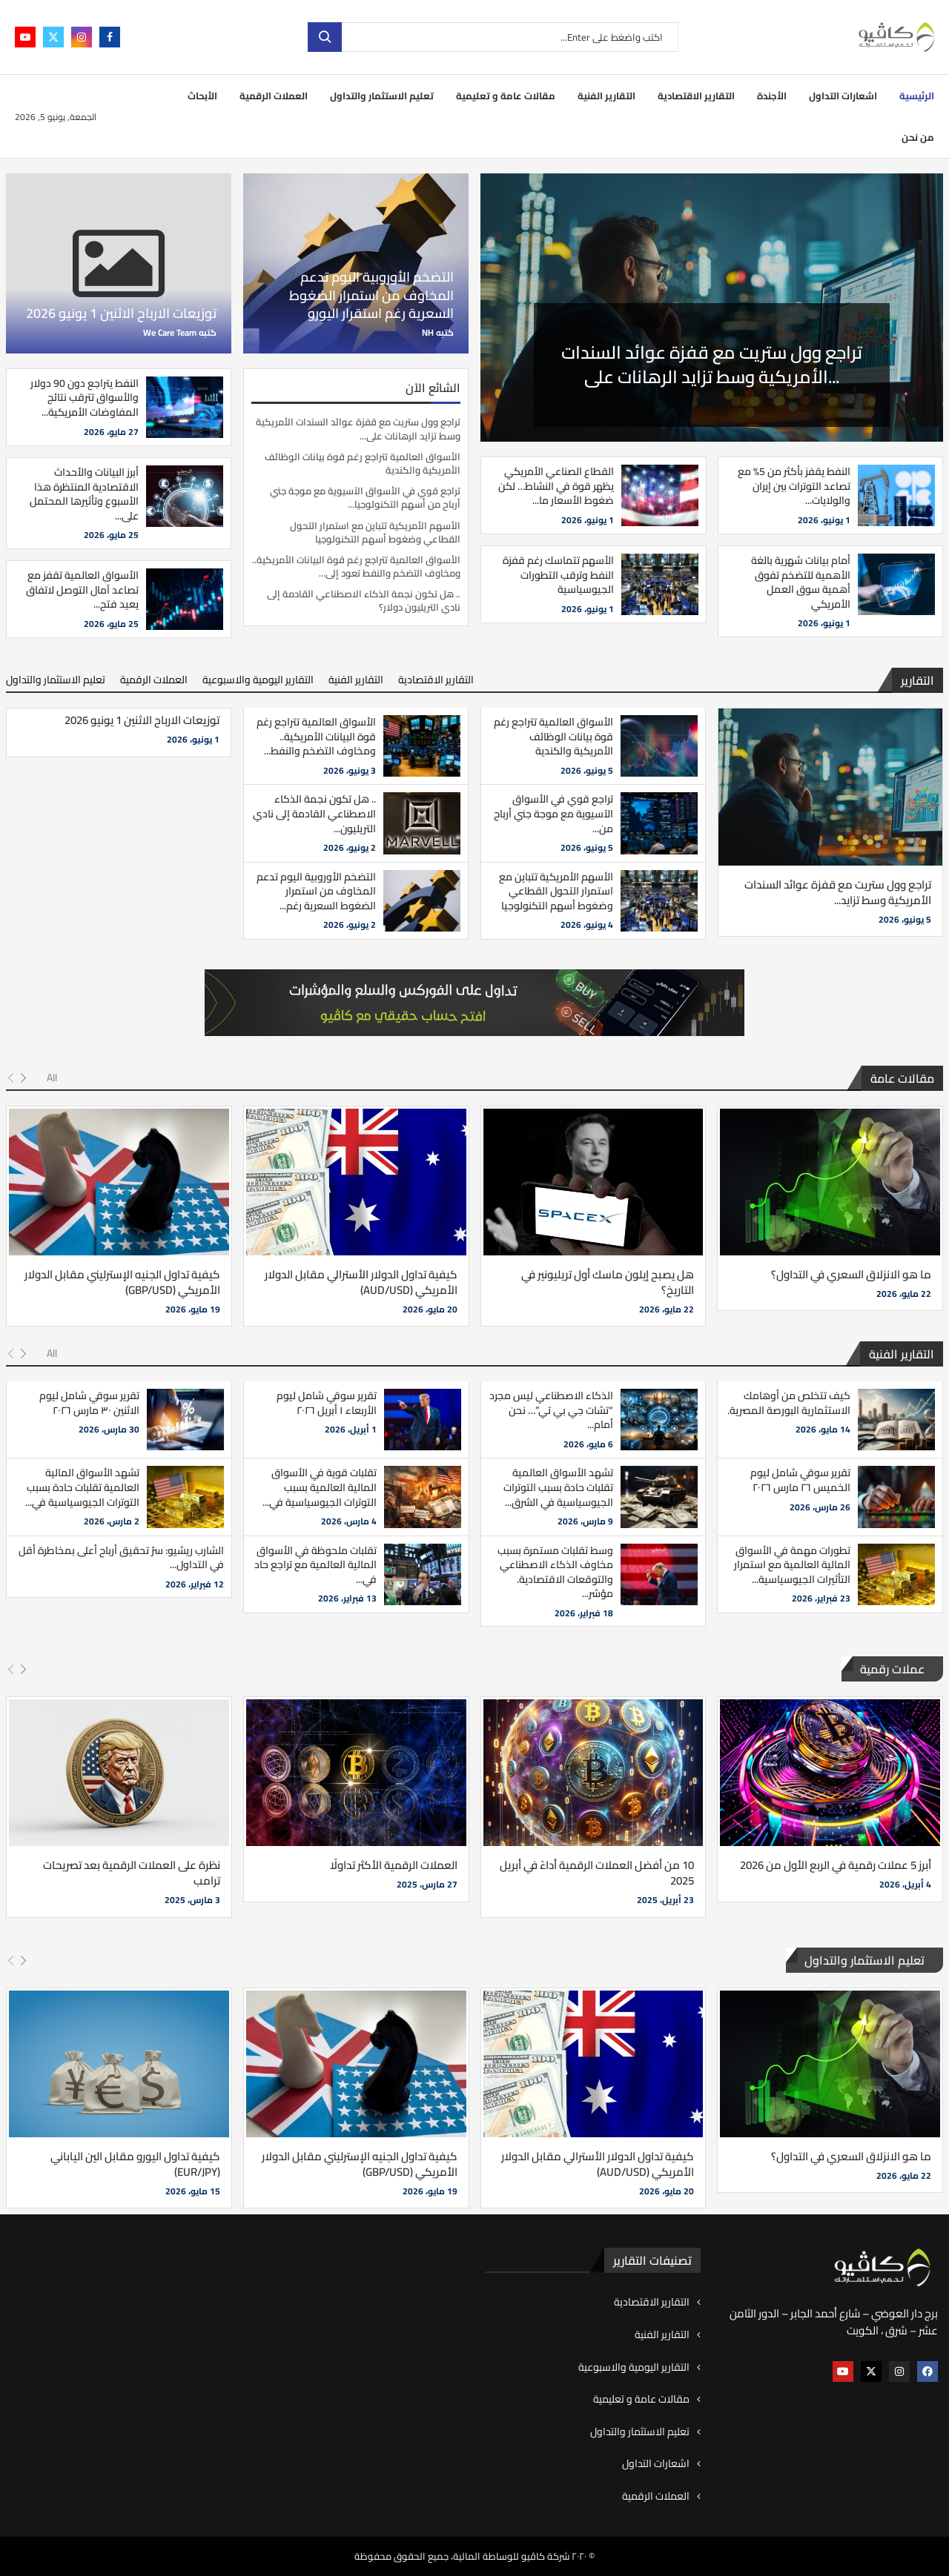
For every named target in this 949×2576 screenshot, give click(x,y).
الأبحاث (202, 95)
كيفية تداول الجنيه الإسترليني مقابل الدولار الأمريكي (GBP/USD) (122, 1282)
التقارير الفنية (606, 95)
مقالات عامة (902, 1078)
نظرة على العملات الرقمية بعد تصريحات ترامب (131, 1872)
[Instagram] (81, 37)
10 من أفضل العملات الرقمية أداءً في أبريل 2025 (597, 1872)
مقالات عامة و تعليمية (505, 95)
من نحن (918, 137)
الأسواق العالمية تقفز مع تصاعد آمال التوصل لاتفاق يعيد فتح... (82, 589)
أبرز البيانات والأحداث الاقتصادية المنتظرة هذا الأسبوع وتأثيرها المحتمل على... (84, 493)
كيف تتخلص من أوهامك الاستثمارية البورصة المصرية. (788, 1403)
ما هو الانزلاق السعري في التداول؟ (851, 1274)
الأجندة (772, 95)
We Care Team (169, 332)
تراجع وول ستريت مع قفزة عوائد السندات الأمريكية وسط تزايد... (837, 892)
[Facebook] (109, 37)
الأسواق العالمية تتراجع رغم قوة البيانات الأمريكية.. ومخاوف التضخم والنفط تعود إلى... (356, 566)
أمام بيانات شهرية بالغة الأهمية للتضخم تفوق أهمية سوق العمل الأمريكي (800, 582)
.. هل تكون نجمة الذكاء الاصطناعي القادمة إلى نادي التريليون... (314, 813)
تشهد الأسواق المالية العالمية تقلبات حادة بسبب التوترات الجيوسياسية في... (82, 1487)
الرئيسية (916, 95)
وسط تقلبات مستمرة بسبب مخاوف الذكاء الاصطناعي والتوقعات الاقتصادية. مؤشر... (555, 1572)
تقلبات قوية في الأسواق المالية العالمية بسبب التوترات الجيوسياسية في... (319, 1487)
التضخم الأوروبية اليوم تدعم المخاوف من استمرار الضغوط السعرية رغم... (316, 891)
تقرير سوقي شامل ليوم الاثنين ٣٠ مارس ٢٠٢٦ (89, 1403)
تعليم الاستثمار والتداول (382, 95)
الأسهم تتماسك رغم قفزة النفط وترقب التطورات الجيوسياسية (558, 575)
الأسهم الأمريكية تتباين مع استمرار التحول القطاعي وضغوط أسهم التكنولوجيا (375, 532)
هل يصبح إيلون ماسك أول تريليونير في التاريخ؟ (607, 1282)
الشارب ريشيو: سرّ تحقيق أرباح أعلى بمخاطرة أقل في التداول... (121, 1558)
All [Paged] (52, 1077)
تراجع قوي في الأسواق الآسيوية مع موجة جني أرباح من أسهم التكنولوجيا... (365, 497)
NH (428, 332)
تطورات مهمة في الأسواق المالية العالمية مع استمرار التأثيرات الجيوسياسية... (792, 1565)
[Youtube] (25, 37)
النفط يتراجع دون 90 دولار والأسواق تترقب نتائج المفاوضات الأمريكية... (84, 398)
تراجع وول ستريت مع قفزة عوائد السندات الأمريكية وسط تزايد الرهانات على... (711, 367)
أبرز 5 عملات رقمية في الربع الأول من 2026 (835, 1865)
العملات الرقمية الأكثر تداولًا (393, 1865)
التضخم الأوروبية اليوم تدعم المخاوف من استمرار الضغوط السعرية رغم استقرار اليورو (371, 295)
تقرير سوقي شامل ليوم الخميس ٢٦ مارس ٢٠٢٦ (800, 1480)
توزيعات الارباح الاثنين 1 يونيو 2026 (121, 313)
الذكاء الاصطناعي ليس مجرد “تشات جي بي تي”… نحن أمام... (551, 1410)
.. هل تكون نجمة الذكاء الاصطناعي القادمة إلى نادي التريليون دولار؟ (363, 600)
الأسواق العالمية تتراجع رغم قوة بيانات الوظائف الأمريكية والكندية (362, 463)
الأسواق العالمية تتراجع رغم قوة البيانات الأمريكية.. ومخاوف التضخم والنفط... (316, 736)
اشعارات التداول (843, 95)
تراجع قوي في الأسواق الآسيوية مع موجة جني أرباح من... (553, 813)
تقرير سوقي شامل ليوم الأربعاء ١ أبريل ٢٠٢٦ (327, 1403)
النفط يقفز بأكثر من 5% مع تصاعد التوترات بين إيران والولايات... (794, 486)
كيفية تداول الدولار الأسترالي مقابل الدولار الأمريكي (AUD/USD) (361, 1282)
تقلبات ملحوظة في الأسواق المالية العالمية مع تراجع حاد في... (315, 1565)
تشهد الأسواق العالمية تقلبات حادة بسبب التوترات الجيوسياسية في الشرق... (558, 1487)
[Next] (23, 1077)
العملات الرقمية (273, 95)
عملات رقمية (892, 1669)
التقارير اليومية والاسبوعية (258, 679)
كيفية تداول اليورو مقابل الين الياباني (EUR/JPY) (135, 2163)
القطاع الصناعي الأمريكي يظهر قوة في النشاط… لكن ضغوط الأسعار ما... (556, 486)
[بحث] (493, 37)
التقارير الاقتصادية (696, 95)
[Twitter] (53, 37)
